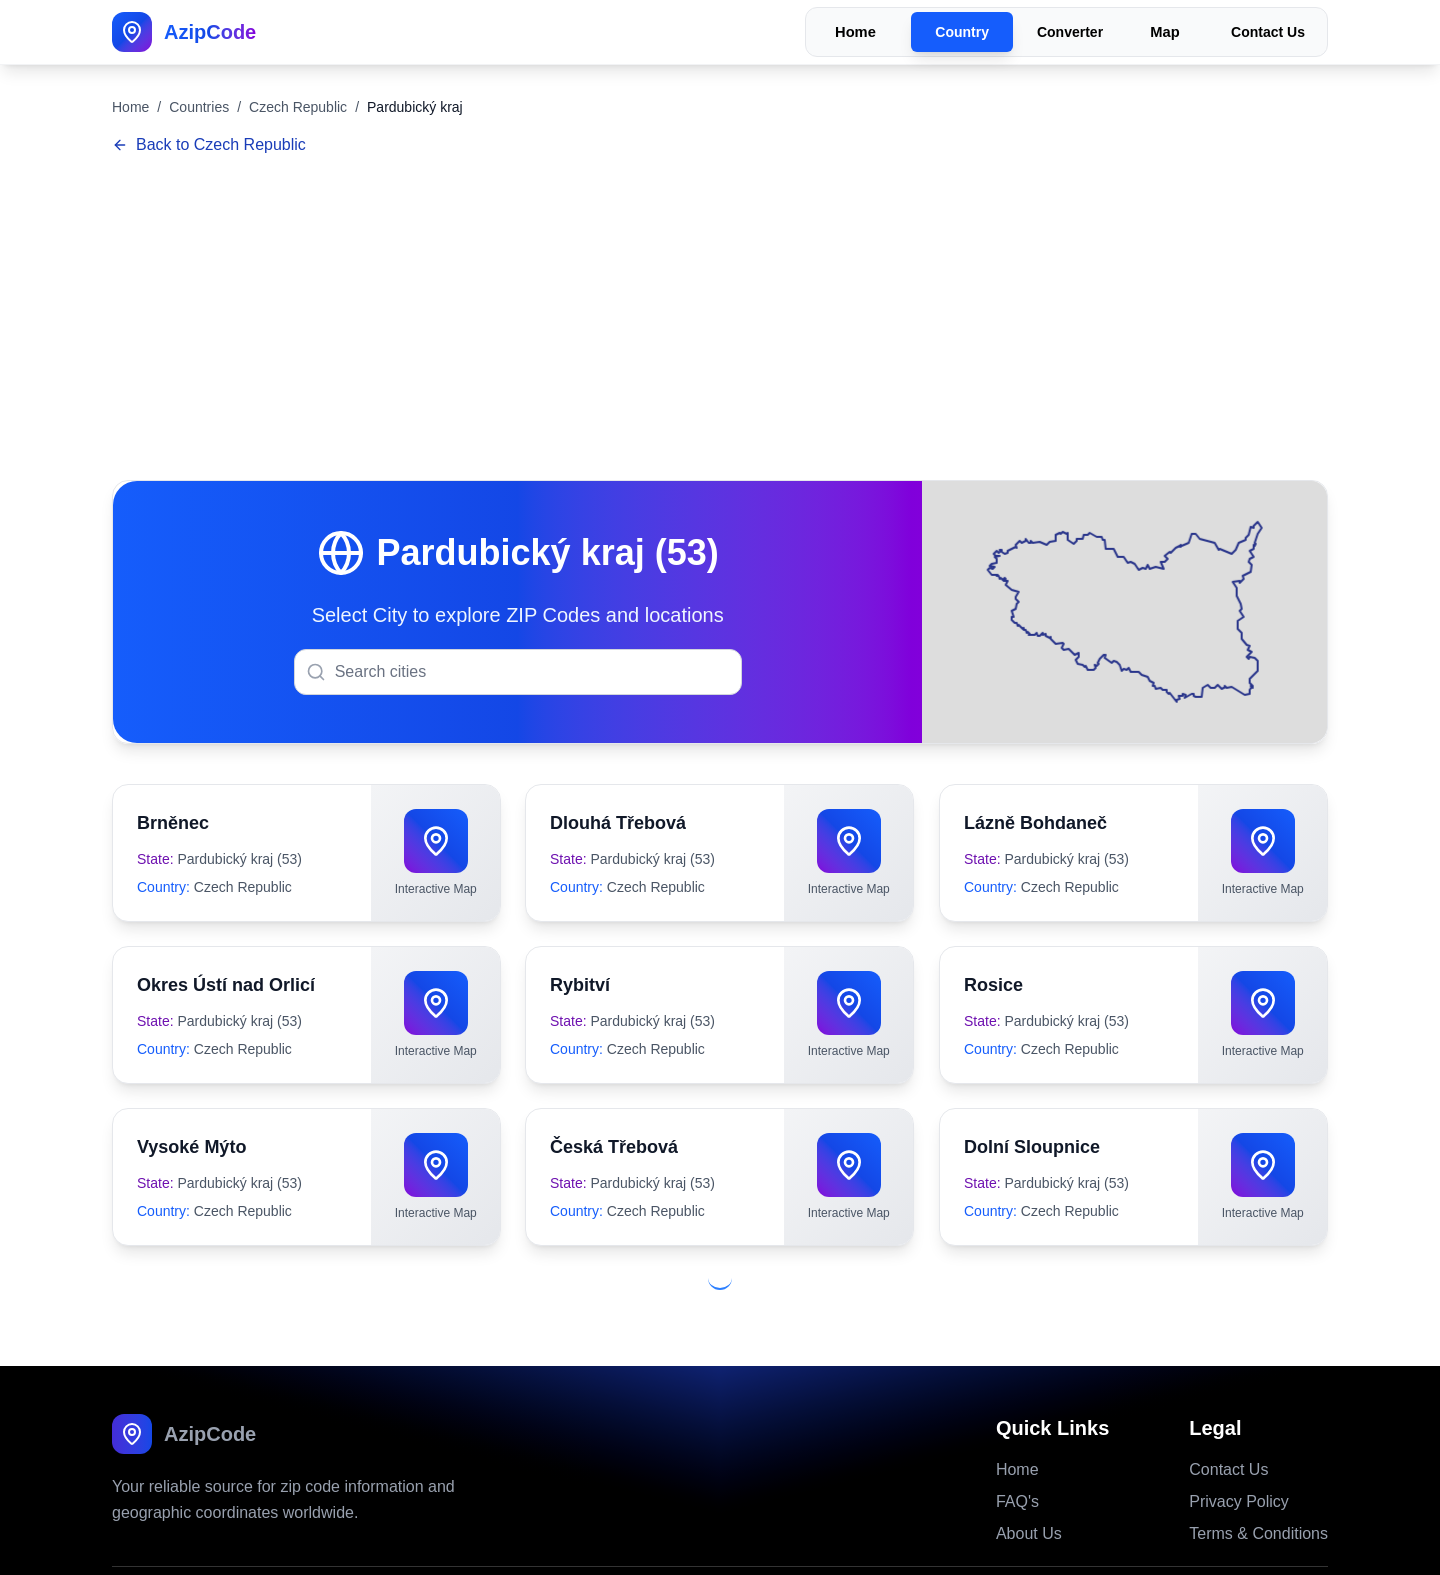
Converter (1070, 32)
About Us (1029, 1489)
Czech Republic (298, 107)
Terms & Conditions (1258, 1489)
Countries (199, 107)
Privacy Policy (1239, 1457)
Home (855, 32)
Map (1164, 32)
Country (962, 32)
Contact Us (1268, 32)
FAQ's (1017, 1457)
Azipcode (709, 1549)
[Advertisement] (720, 320)
